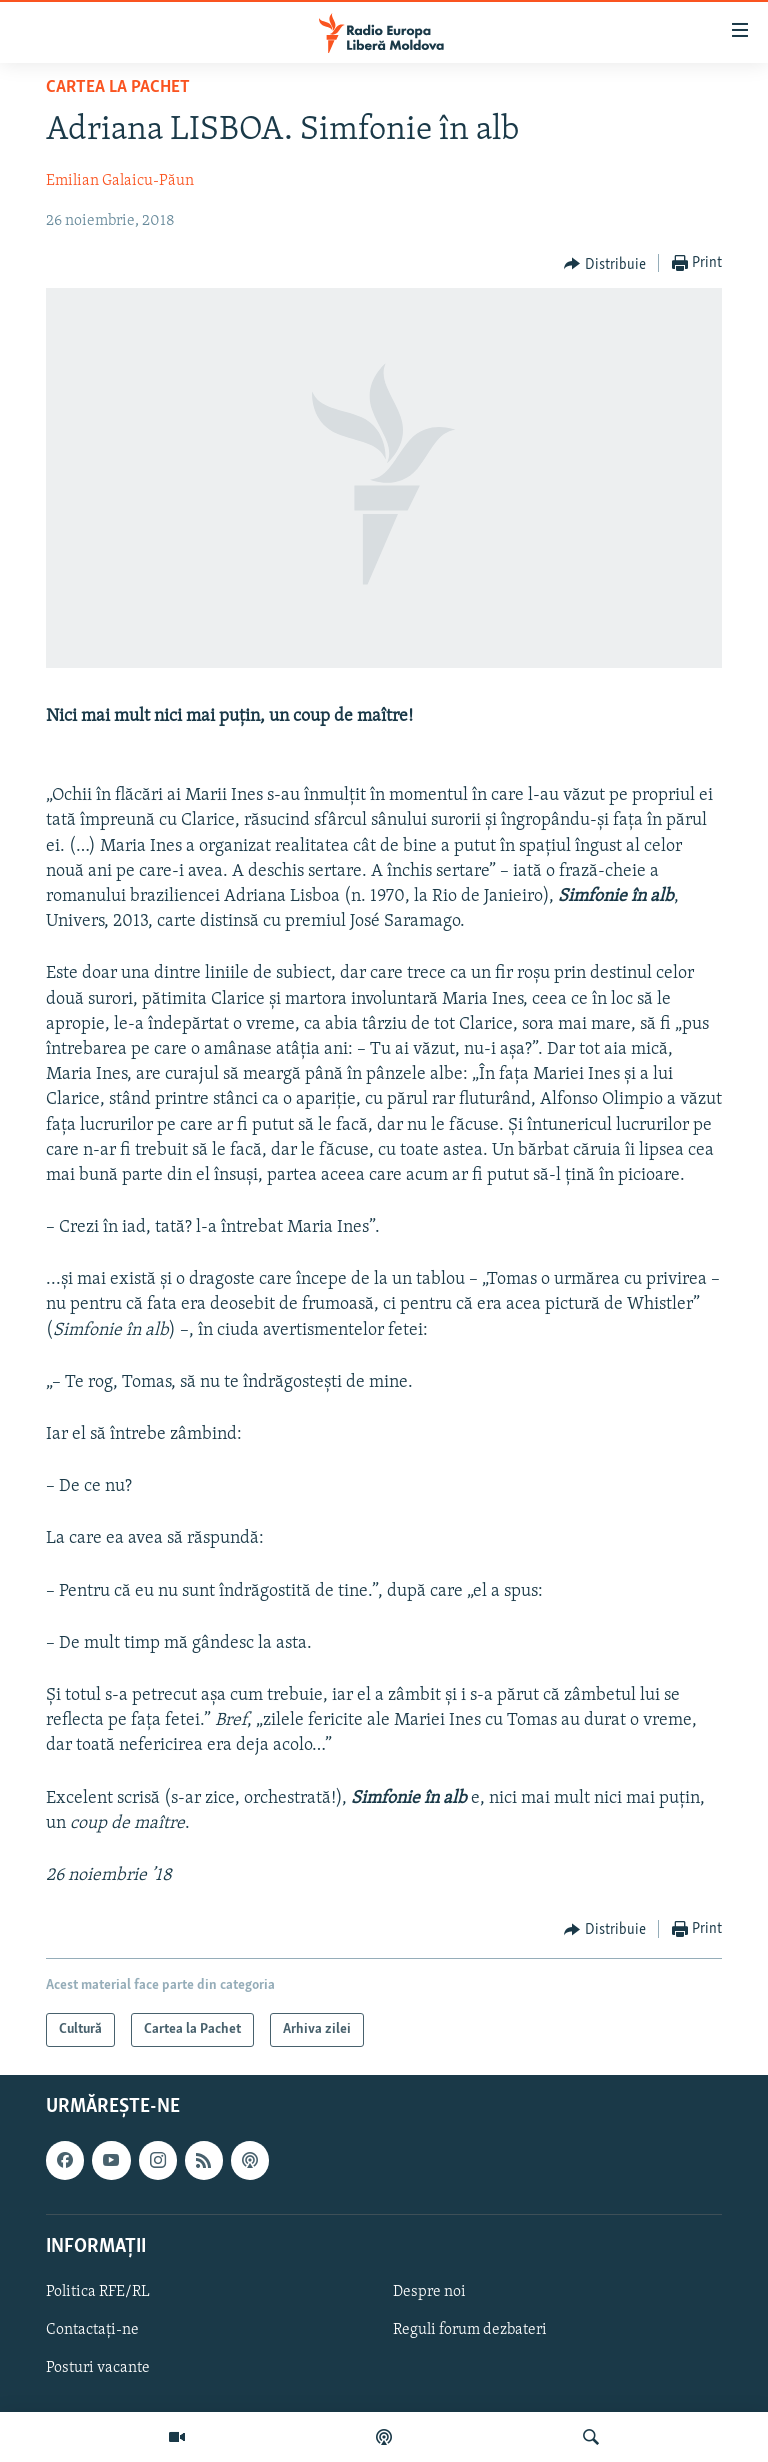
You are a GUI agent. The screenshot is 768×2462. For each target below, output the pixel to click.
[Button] (605, 264)
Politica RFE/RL (98, 2292)
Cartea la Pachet (118, 87)
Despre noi (429, 2292)
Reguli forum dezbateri (470, 2330)
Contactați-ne (92, 2330)
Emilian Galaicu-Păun (120, 181)
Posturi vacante (98, 2368)
